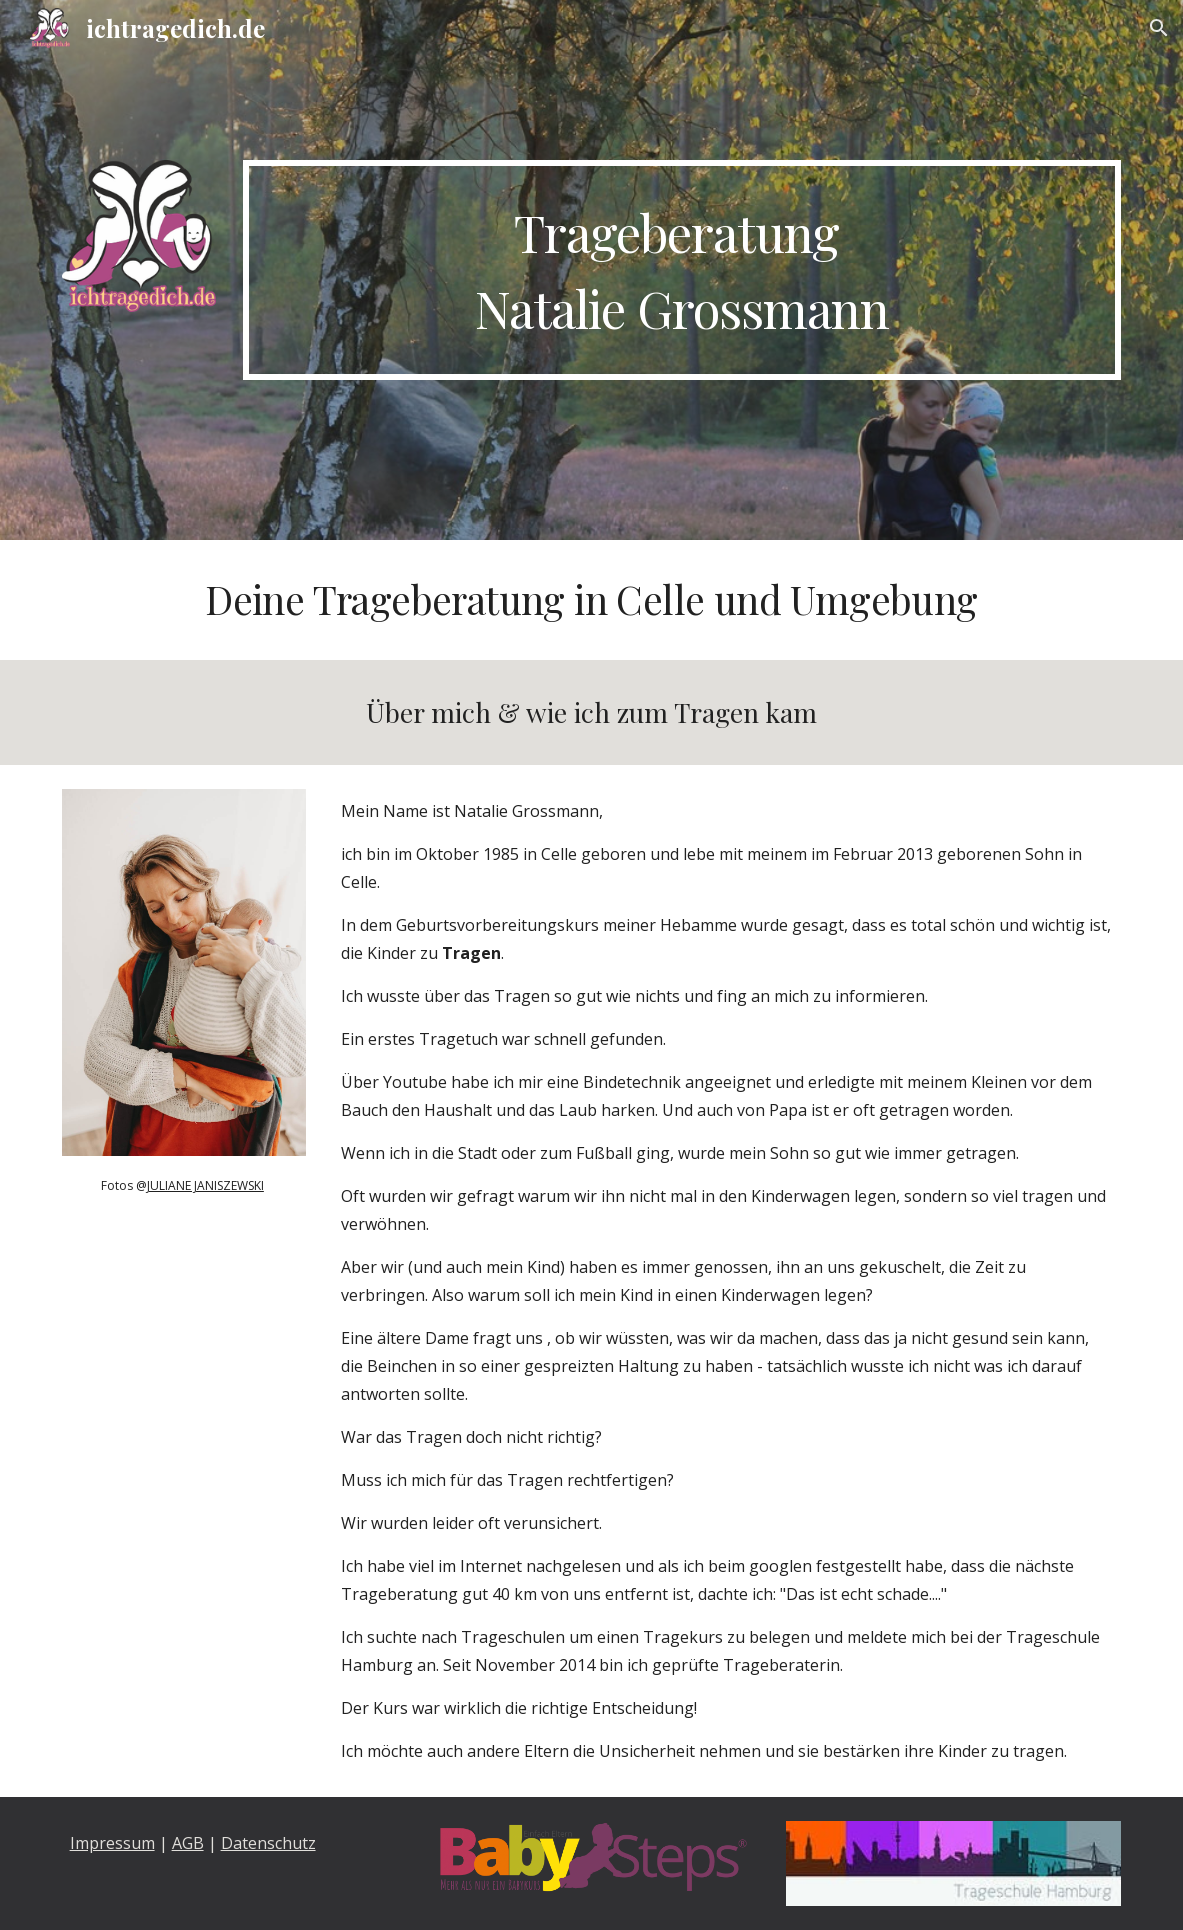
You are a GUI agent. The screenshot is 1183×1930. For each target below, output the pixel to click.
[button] (1159, 28)
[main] (682, 270)
